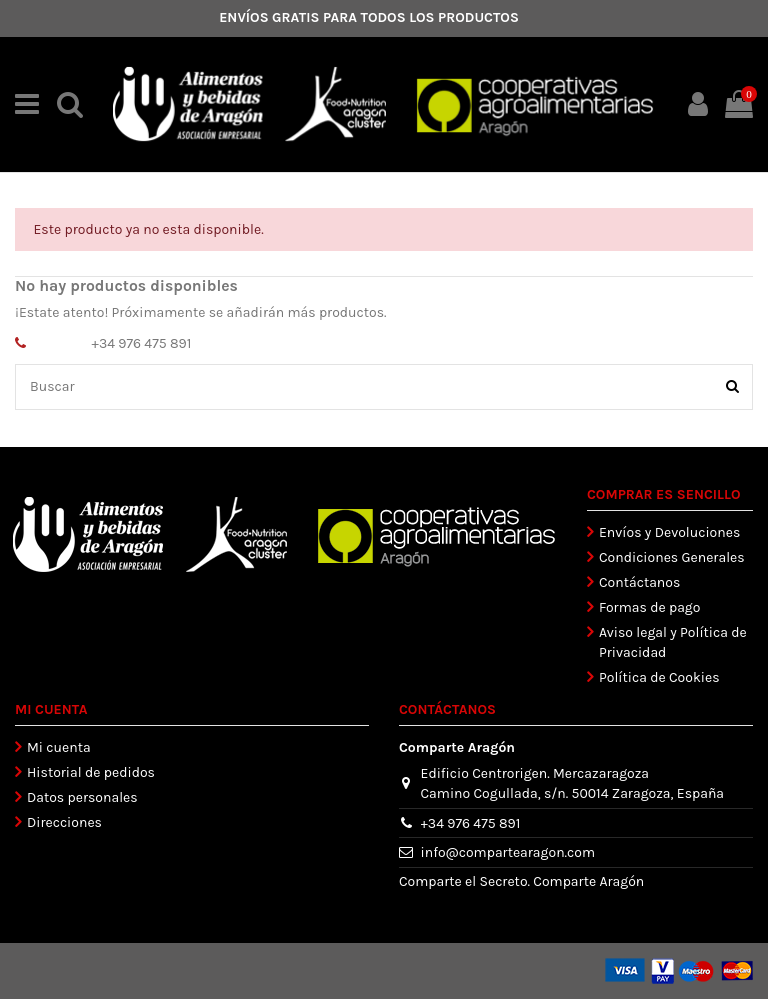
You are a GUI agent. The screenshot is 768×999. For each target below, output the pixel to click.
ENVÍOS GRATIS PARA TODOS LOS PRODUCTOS (369, 17)
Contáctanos (639, 582)
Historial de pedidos (91, 772)
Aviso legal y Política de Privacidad (673, 642)
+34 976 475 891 (142, 343)
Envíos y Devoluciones (669, 532)
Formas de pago (649, 607)
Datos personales (82, 797)
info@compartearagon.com (508, 852)
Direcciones (64, 822)
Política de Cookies (659, 677)
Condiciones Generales (672, 557)
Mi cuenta (59, 747)
